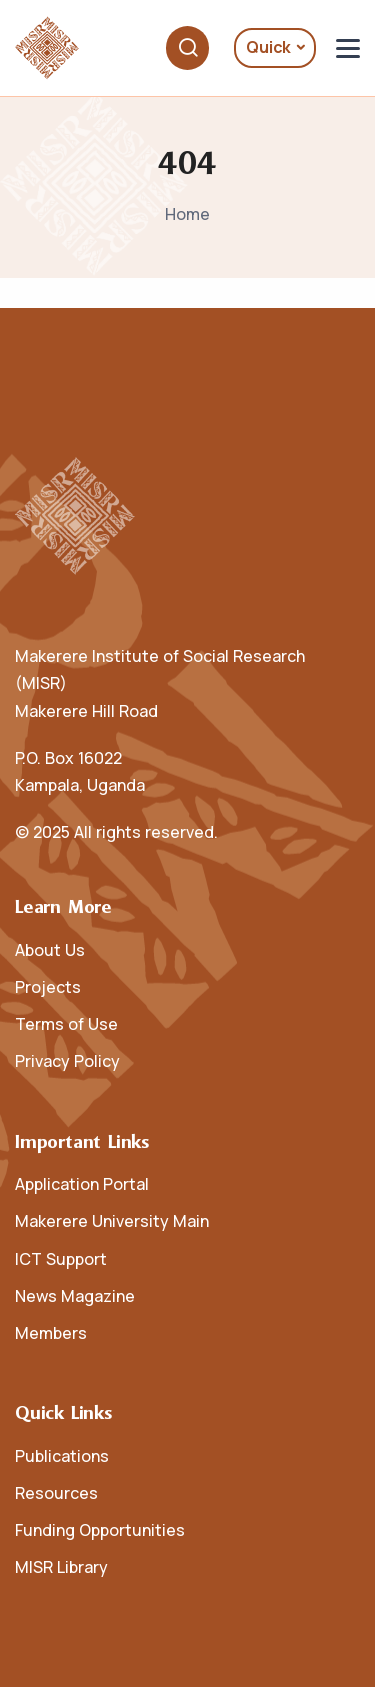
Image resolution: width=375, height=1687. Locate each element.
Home (187, 214)
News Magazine (75, 1296)
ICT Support (61, 1259)
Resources (56, 1493)
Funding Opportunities (100, 1530)
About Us (50, 950)
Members (51, 1333)
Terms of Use (66, 1024)
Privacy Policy (67, 1061)
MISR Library (61, 1567)
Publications (62, 1456)
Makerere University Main (112, 1221)
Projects (48, 987)
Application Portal (82, 1184)
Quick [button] (268, 47)
